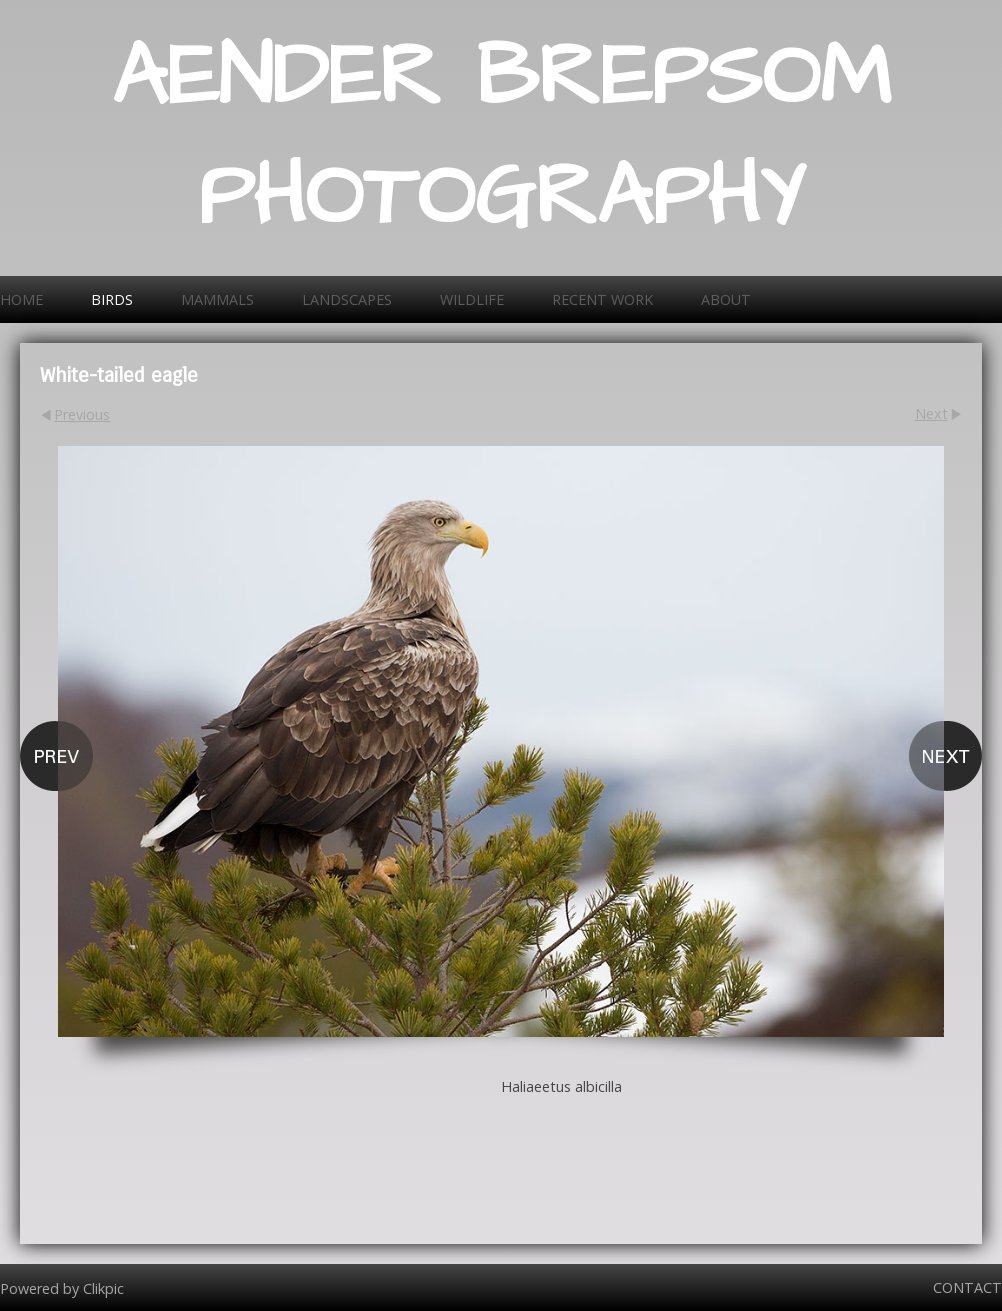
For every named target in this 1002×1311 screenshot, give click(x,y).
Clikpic (103, 1287)
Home (21, 299)
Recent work (602, 299)
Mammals (217, 299)
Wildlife (472, 299)
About (726, 299)
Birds (112, 299)
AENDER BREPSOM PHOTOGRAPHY (501, 138)
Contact (967, 1287)
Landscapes (347, 299)
